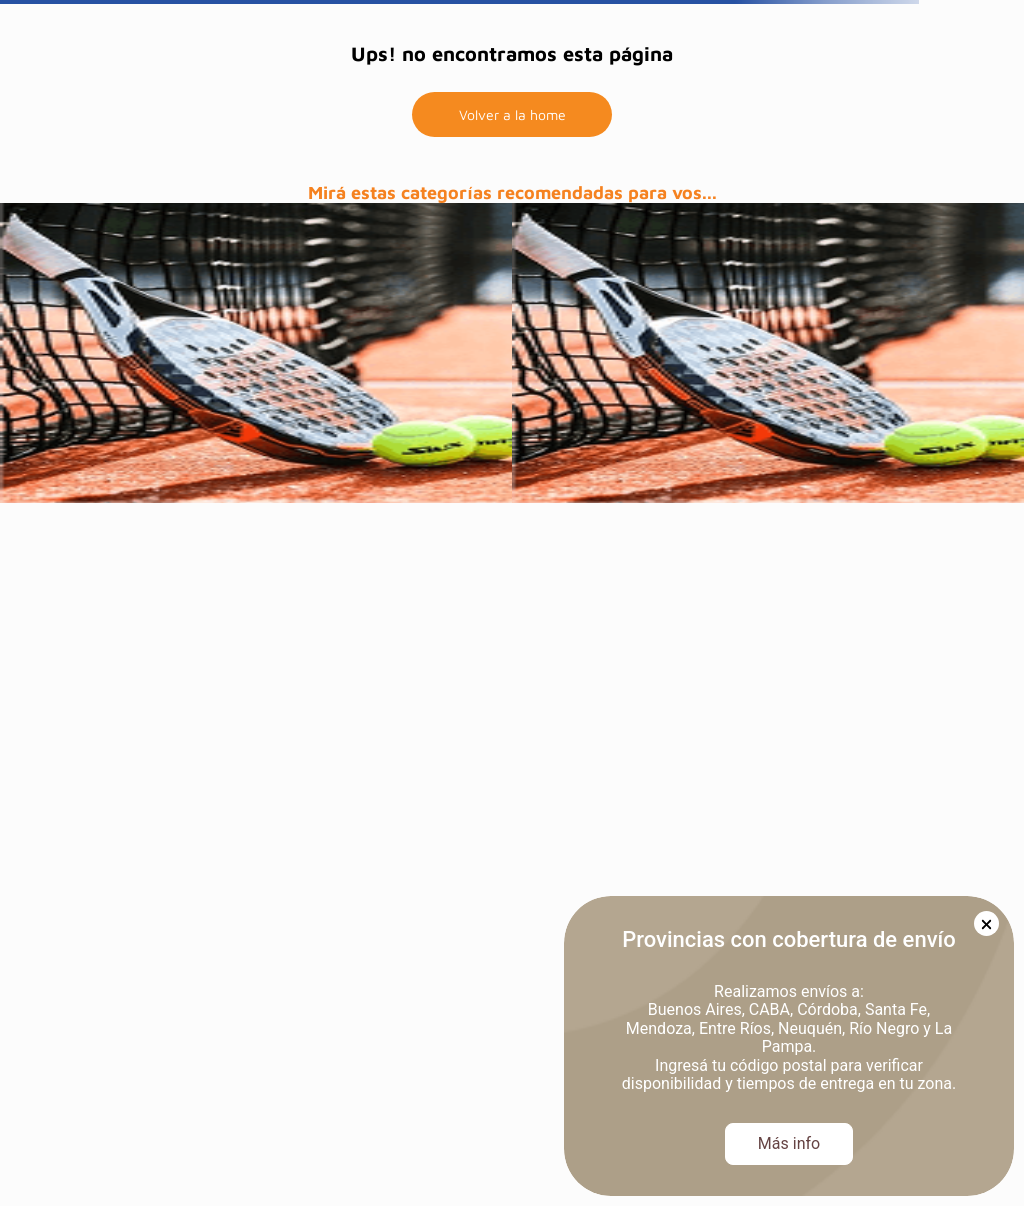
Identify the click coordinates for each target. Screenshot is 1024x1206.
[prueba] (256, 353)
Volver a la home (512, 114)
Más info (789, 1143)
